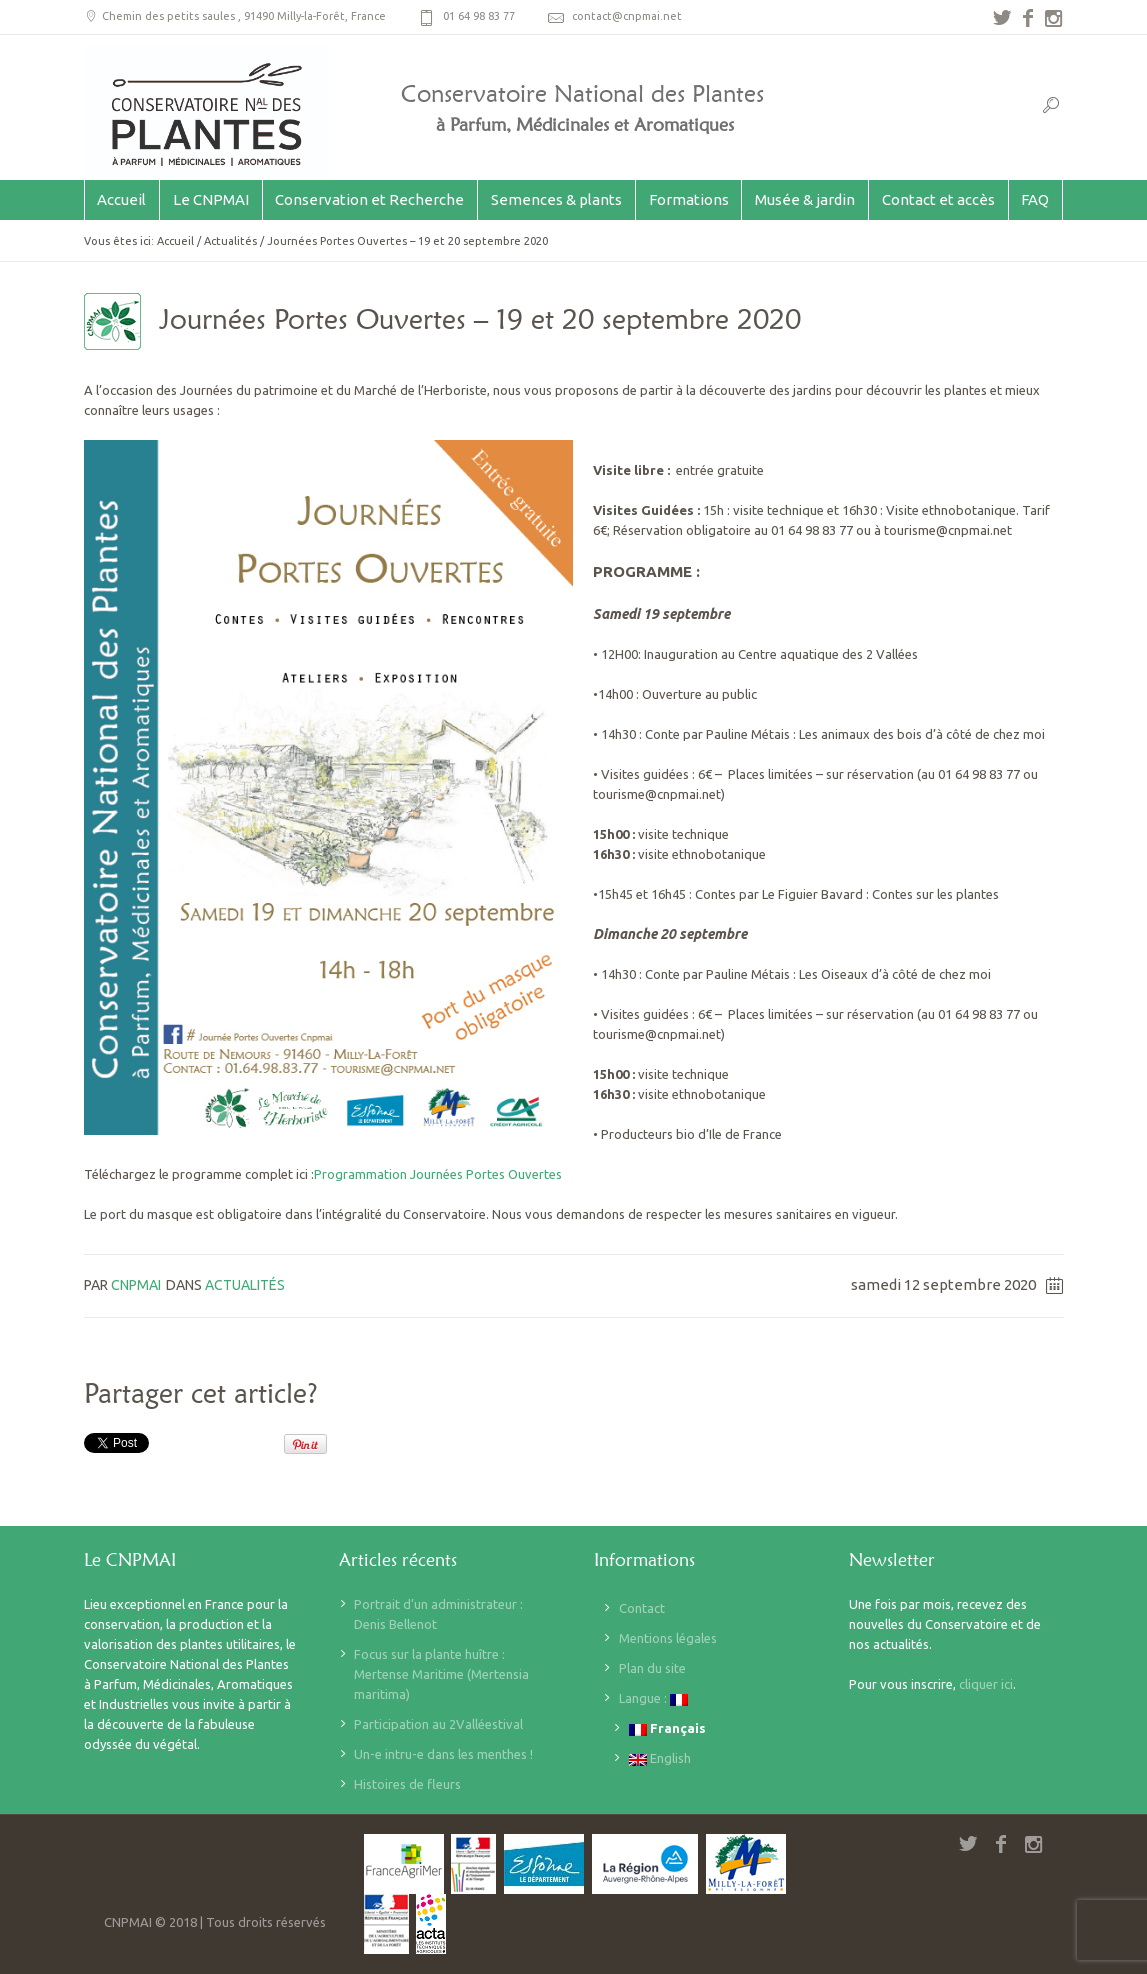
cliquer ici (986, 1684)
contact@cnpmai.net (627, 16)
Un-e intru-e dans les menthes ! (443, 1754)
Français (667, 1728)
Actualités (230, 241)
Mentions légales (668, 1638)
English (660, 1758)
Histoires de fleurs (407, 1784)
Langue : (653, 1698)
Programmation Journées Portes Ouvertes (438, 1174)
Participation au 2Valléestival (438, 1724)
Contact (642, 1608)
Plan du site (652, 1668)
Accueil (175, 241)
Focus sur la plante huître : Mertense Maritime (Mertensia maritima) (441, 1674)
